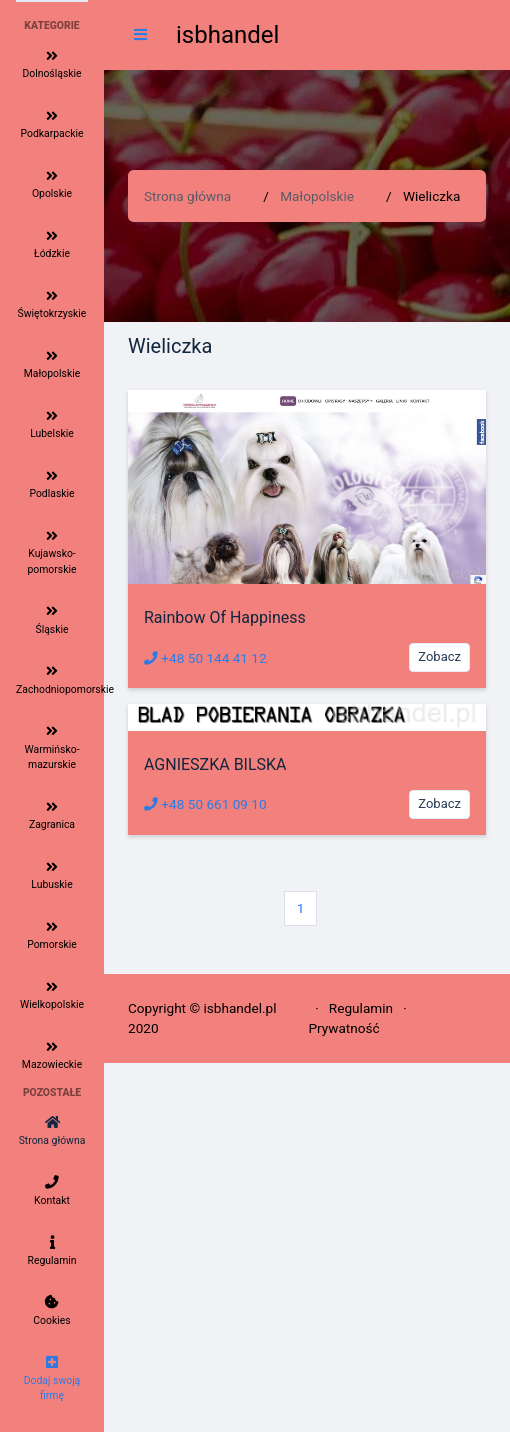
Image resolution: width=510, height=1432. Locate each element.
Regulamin (361, 1008)
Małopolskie (317, 196)
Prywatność (343, 1028)
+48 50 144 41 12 (205, 658)
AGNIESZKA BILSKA (215, 764)
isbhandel (227, 35)
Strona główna (187, 196)
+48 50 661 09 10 (205, 804)
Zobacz (439, 656)
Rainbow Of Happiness (225, 617)
